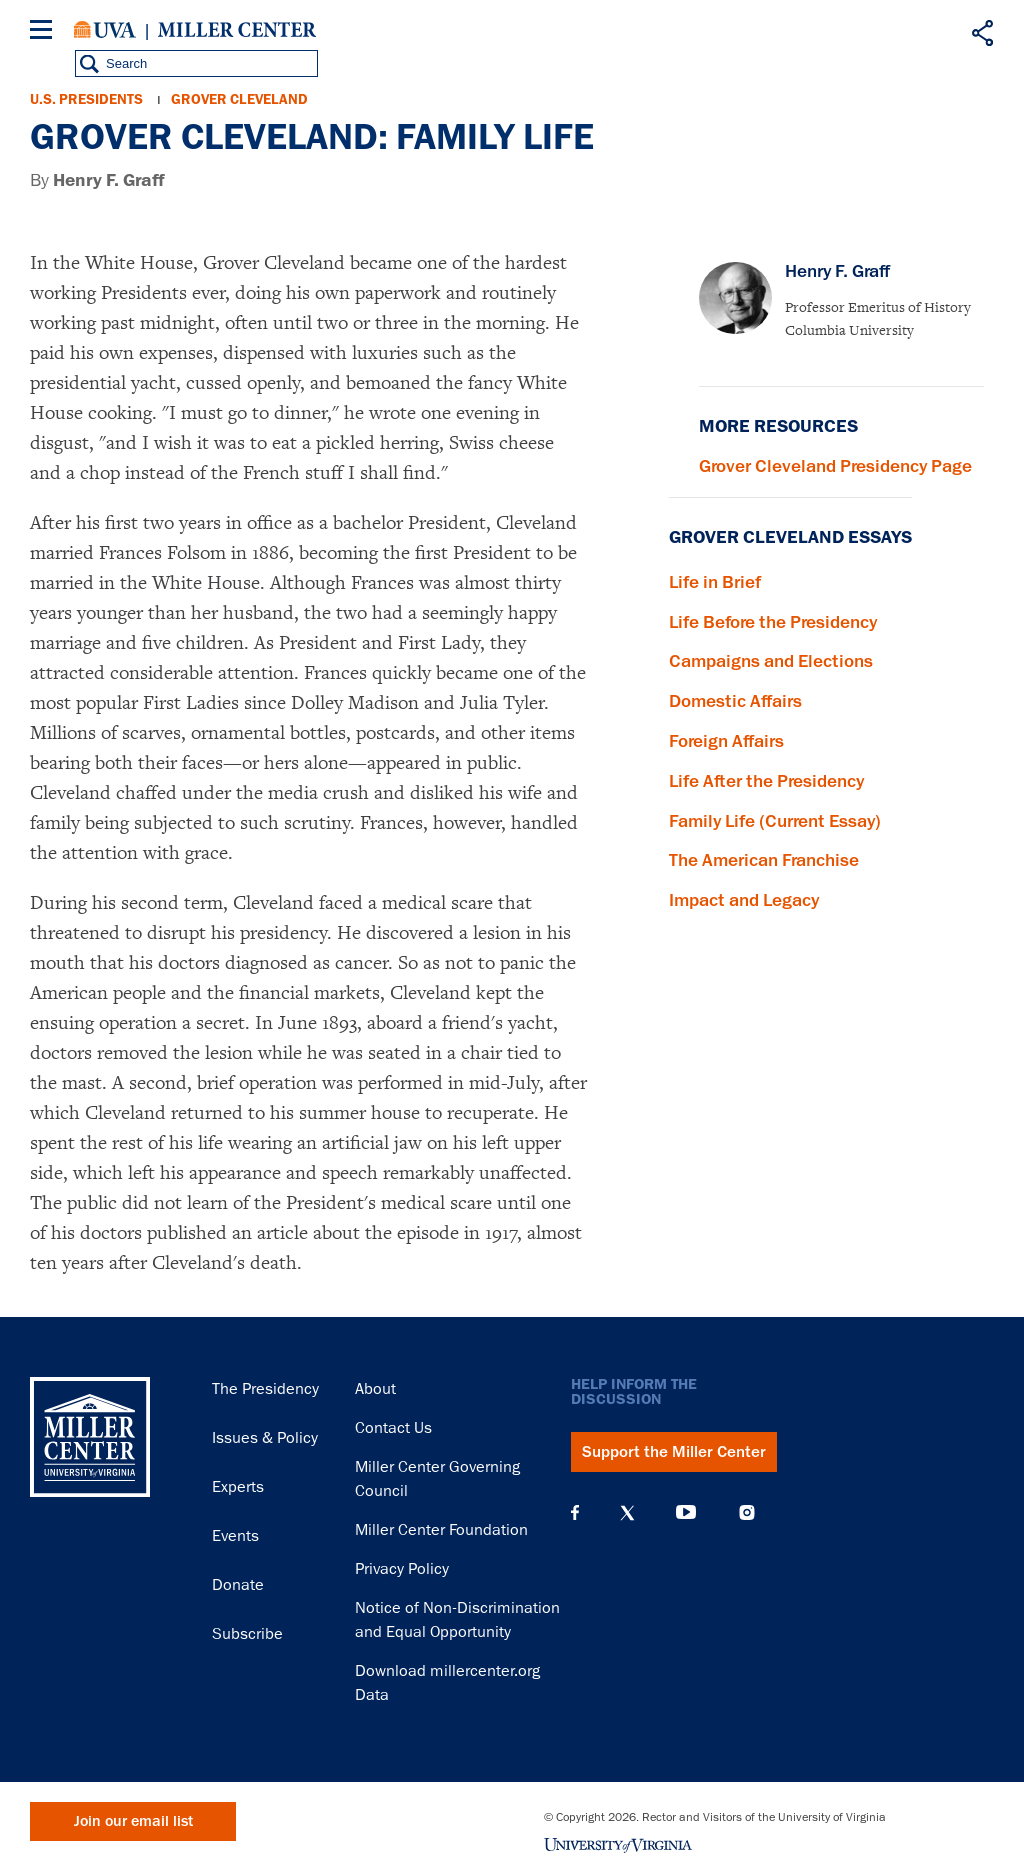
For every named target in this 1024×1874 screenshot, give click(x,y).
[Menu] (45, 32)
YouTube (686, 1513)
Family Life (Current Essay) (775, 821)
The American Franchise (764, 860)
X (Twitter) (627, 1513)
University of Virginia (105, 30)
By (97, 180)
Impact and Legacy (744, 900)
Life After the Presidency (766, 781)
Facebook (575, 1513)
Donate (238, 1585)
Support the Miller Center (674, 1452)
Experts (238, 1487)
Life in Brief (715, 582)
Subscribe (247, 1634)
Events (235, 1536)
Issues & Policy (265, 1438)
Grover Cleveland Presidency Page (835, 466)
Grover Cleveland (239, 99)
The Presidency (265, 1389)
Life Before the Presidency (773, 622)
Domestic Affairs (735, 701)
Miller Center (237, 30)
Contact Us (393, 1428)
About (375, 1389)
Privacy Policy (402, 1569)
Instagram (747, 1512)
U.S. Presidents (86, 99)
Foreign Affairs (726, 741)
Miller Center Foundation (441, 1530)
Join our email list (133, 1821)
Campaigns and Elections (771, 661)
